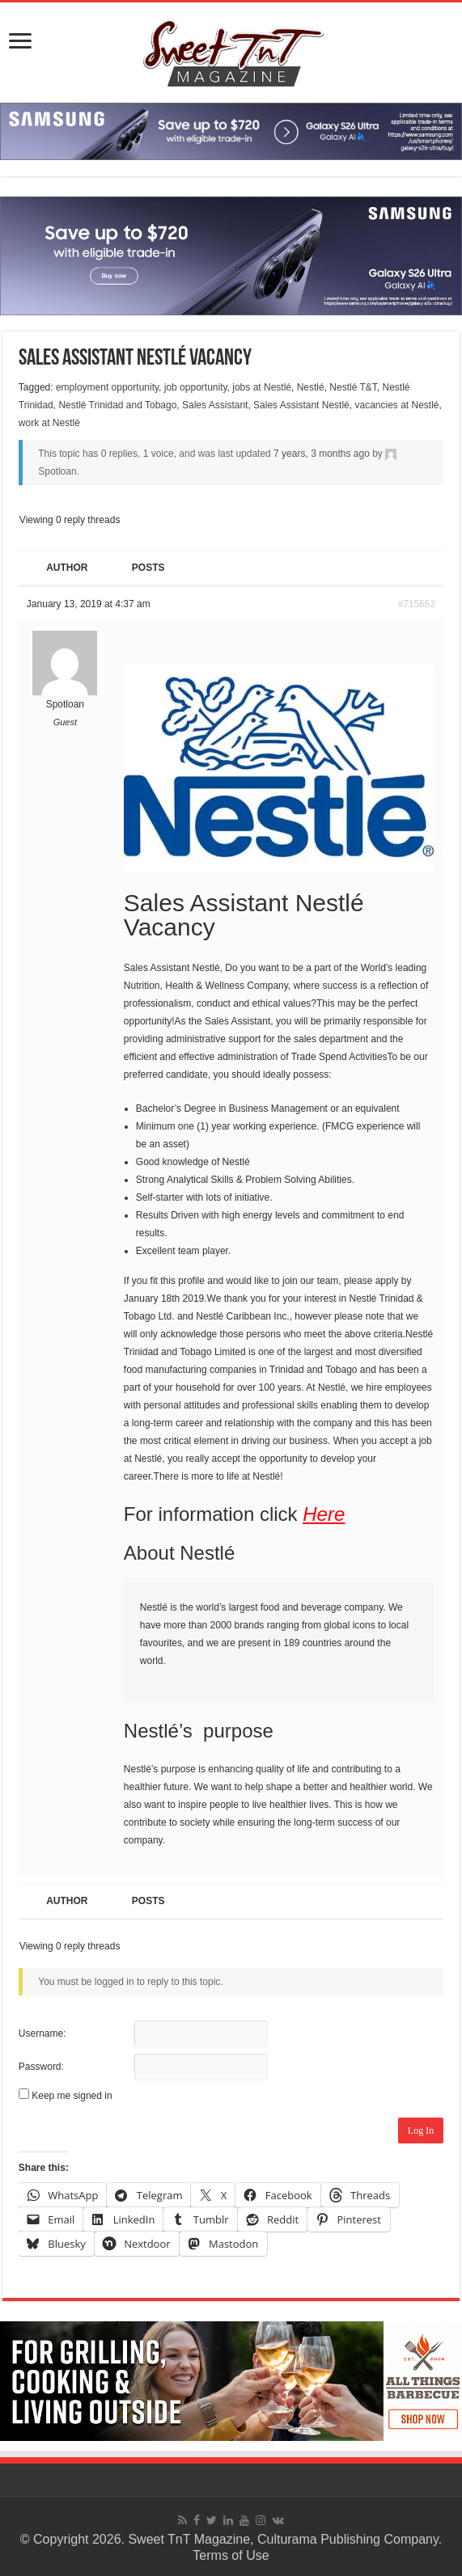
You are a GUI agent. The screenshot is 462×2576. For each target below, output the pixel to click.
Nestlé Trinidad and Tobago (117, 405)
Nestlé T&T (352, 387)
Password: (41, 2066)
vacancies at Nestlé (396, 405)
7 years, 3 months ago (321, 453)
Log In (421, 2130)
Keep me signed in (72, 2095)
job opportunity (195, 387)
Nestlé (310, 387)
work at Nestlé (49, 423)
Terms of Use (231, 2555)
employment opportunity (107, 387)
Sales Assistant (215, 405)
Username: (42, 2033)
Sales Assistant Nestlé (301, 405)
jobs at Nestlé (261, 387)
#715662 (416, 604)
